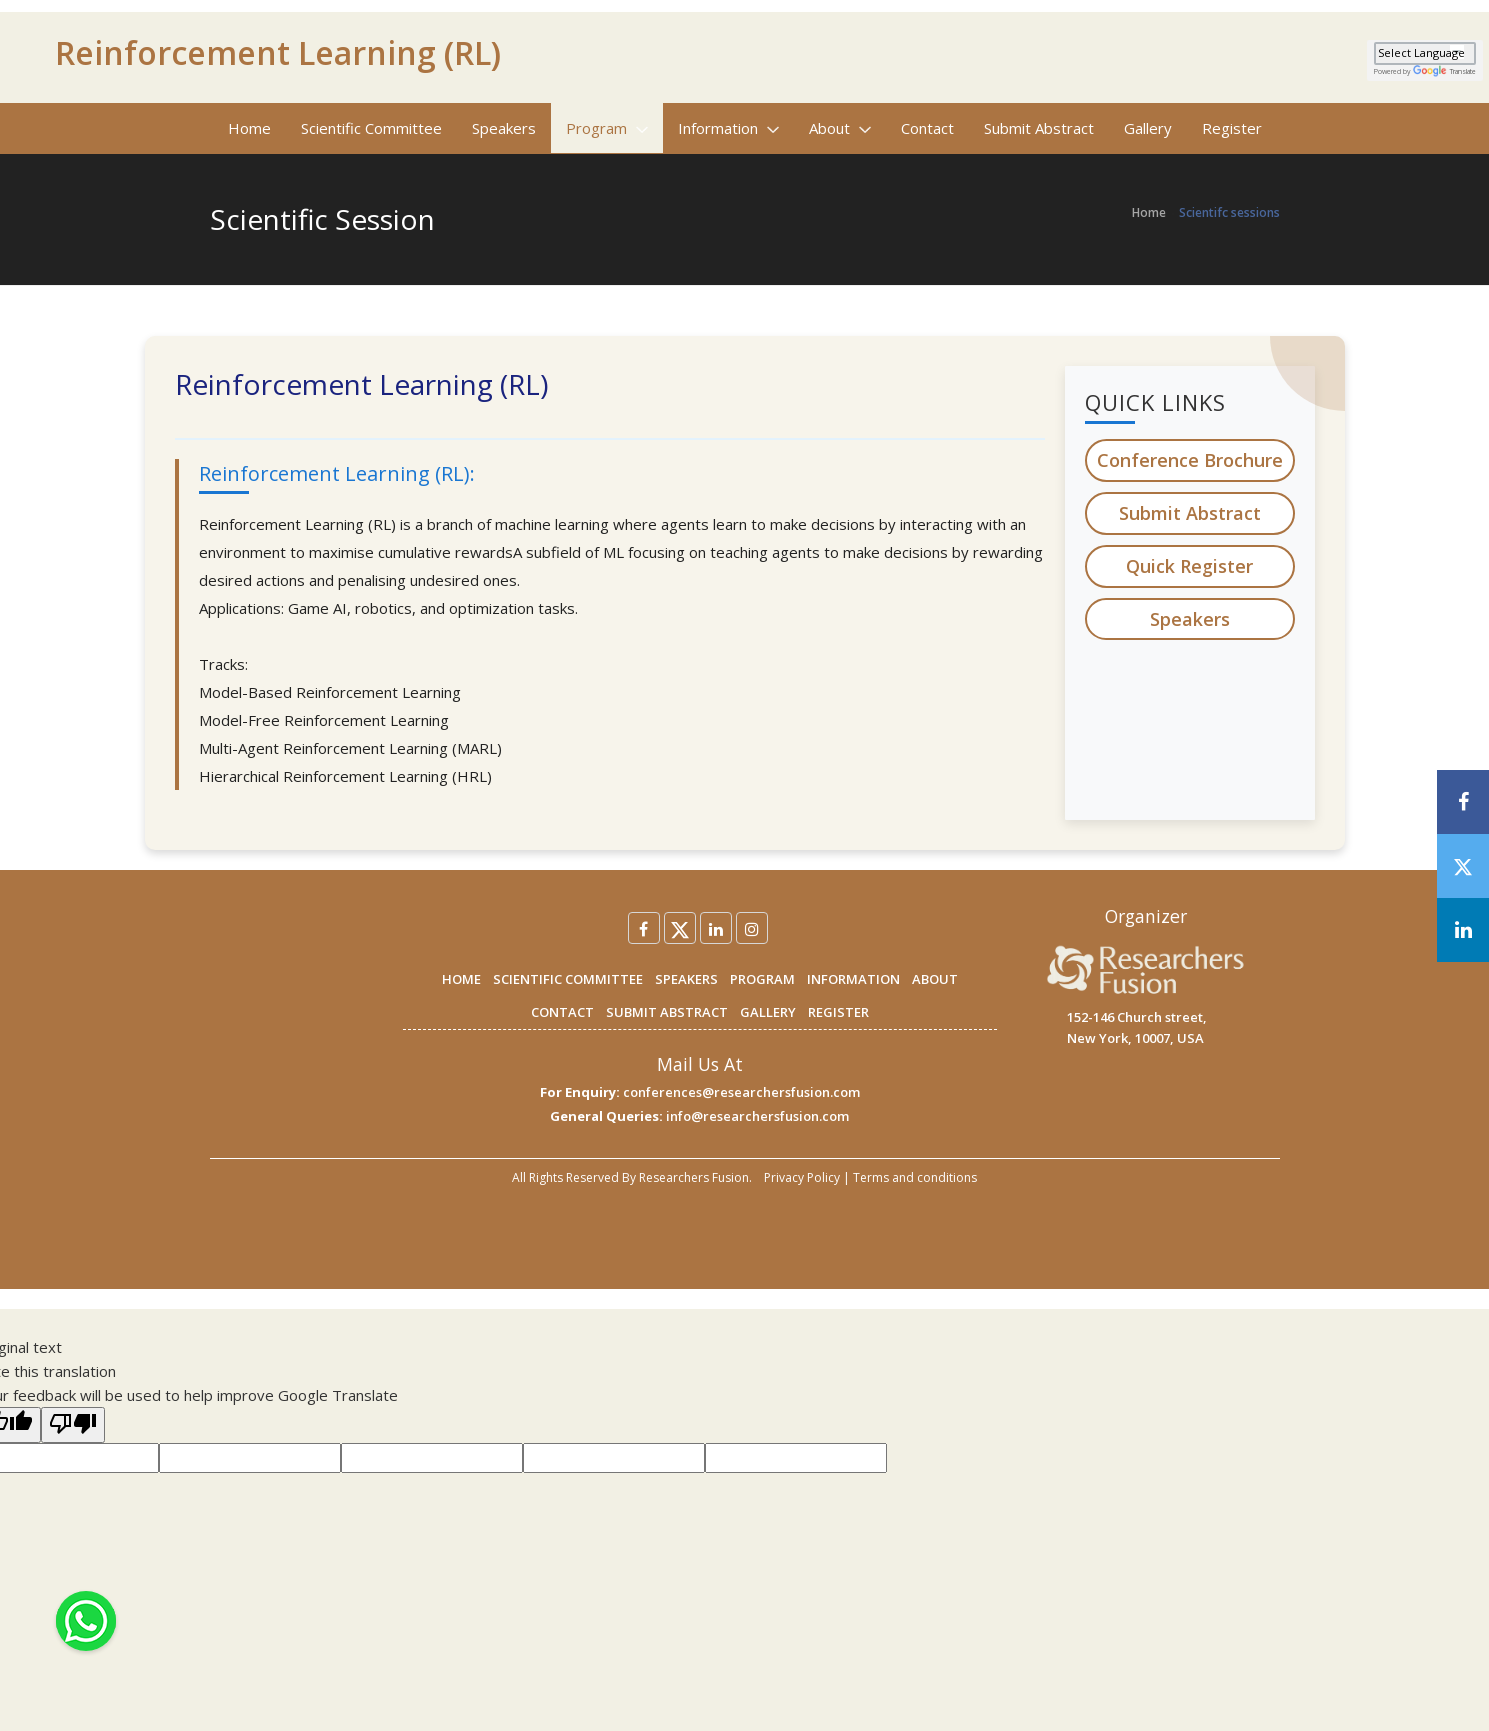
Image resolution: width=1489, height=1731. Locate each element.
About (840, 128)
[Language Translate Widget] (1425, 53)
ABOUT (935, 979)
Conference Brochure (1190, 460)
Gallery (1148, 128)
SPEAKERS (686, 979)
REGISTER (838, 1012)
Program (607, 128)
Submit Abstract (1039, 128)
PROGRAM (762, 979)
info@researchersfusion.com (757, 1116)
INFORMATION (853, 979)
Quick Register (1189, 566)
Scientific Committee (371, 128)
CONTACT (562, 1012)
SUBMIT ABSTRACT (667, 1012)
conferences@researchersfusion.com (741, 1092)
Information (728, 128)
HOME (461, 979)
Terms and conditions (915, 1177)
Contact (927, 128)
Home (249, 128)
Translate (1444, 71)
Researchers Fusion (694, 1177)
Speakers (504, 128)
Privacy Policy (802, 1177)
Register (1232, 128)
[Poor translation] (73, 1425)
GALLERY (768, 1012)
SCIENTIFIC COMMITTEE (568, 979)
